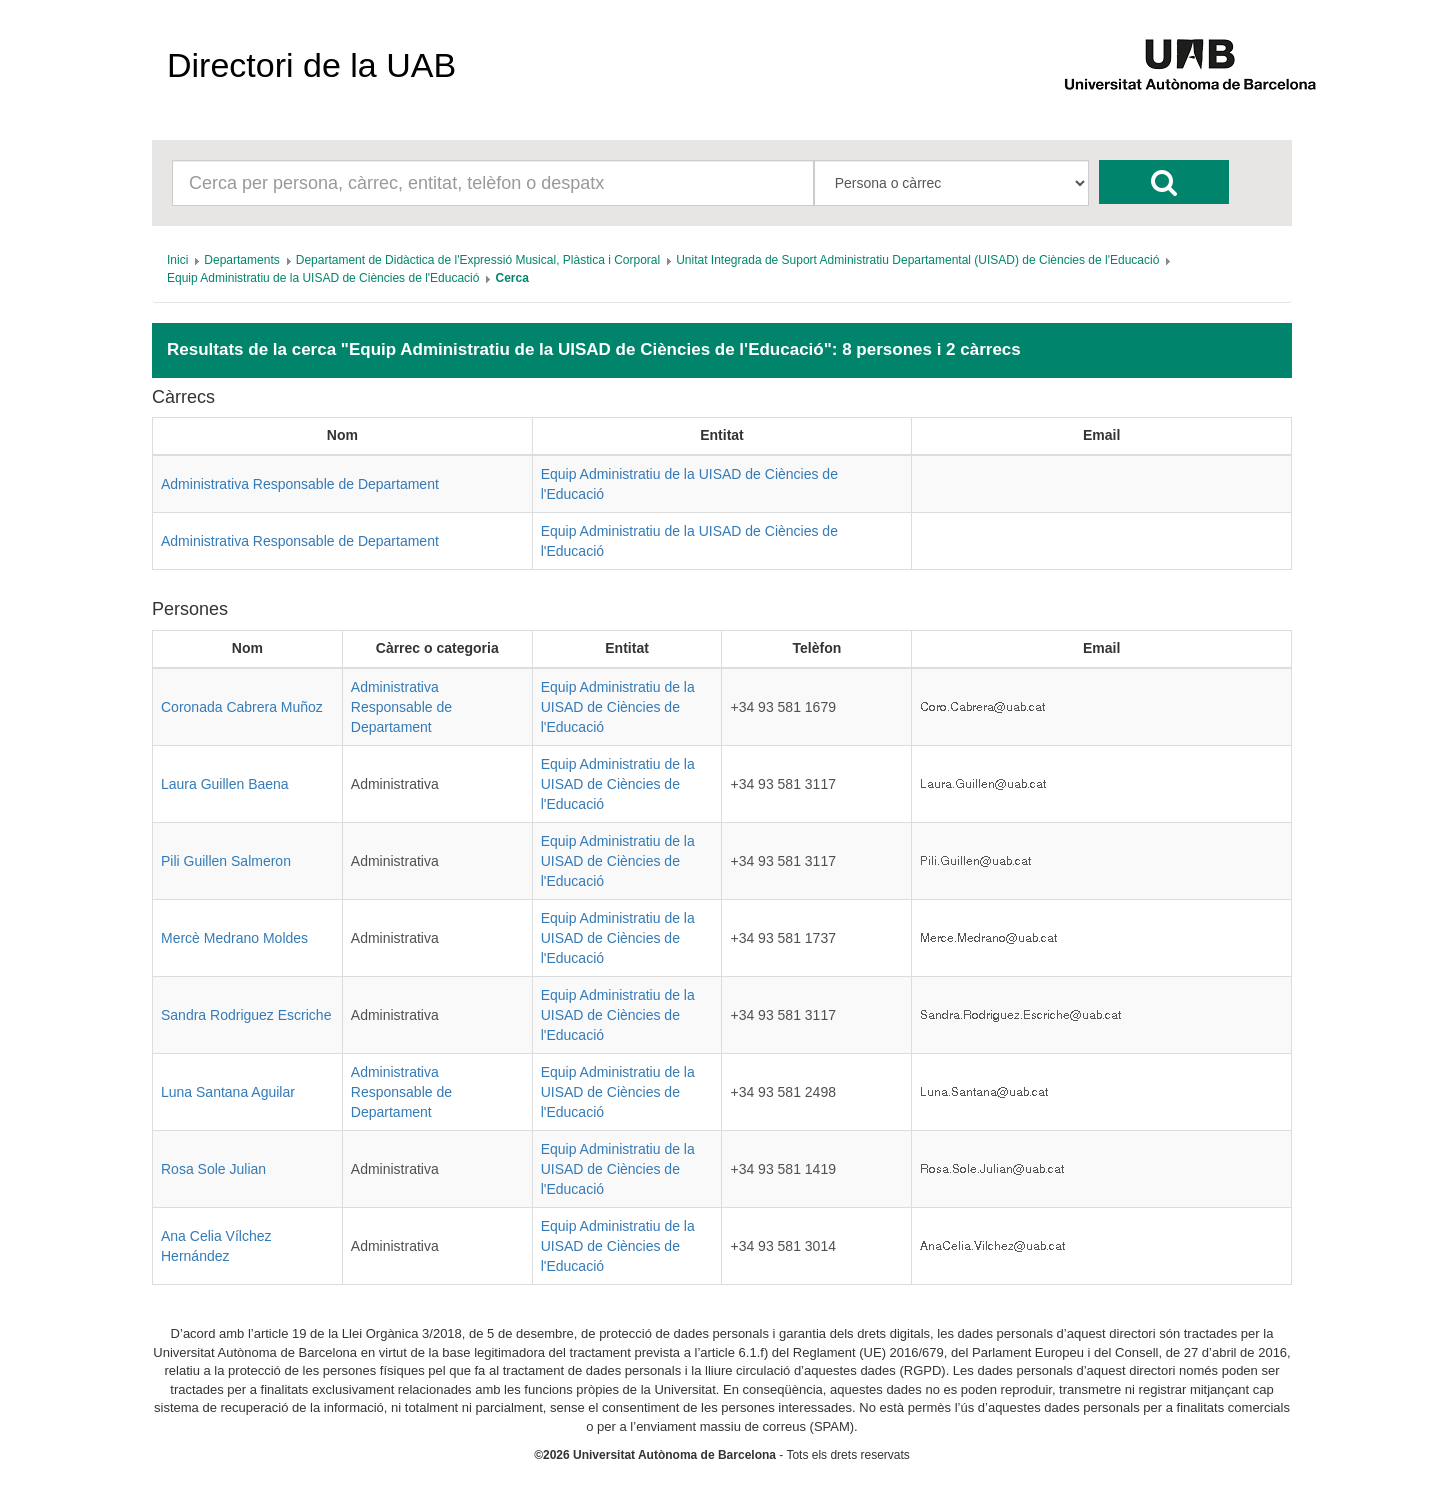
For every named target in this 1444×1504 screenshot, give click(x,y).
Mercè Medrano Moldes (234, 938)
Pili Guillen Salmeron (226, 861)
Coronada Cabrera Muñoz (242, 707)
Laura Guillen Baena (225, 784)
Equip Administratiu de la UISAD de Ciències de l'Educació (618, 707)
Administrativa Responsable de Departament (300, 484)
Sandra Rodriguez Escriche (246, 1015)
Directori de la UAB (311, 65)
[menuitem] (177, 260)
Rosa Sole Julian (213, 1169)
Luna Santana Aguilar (228, 1092)
